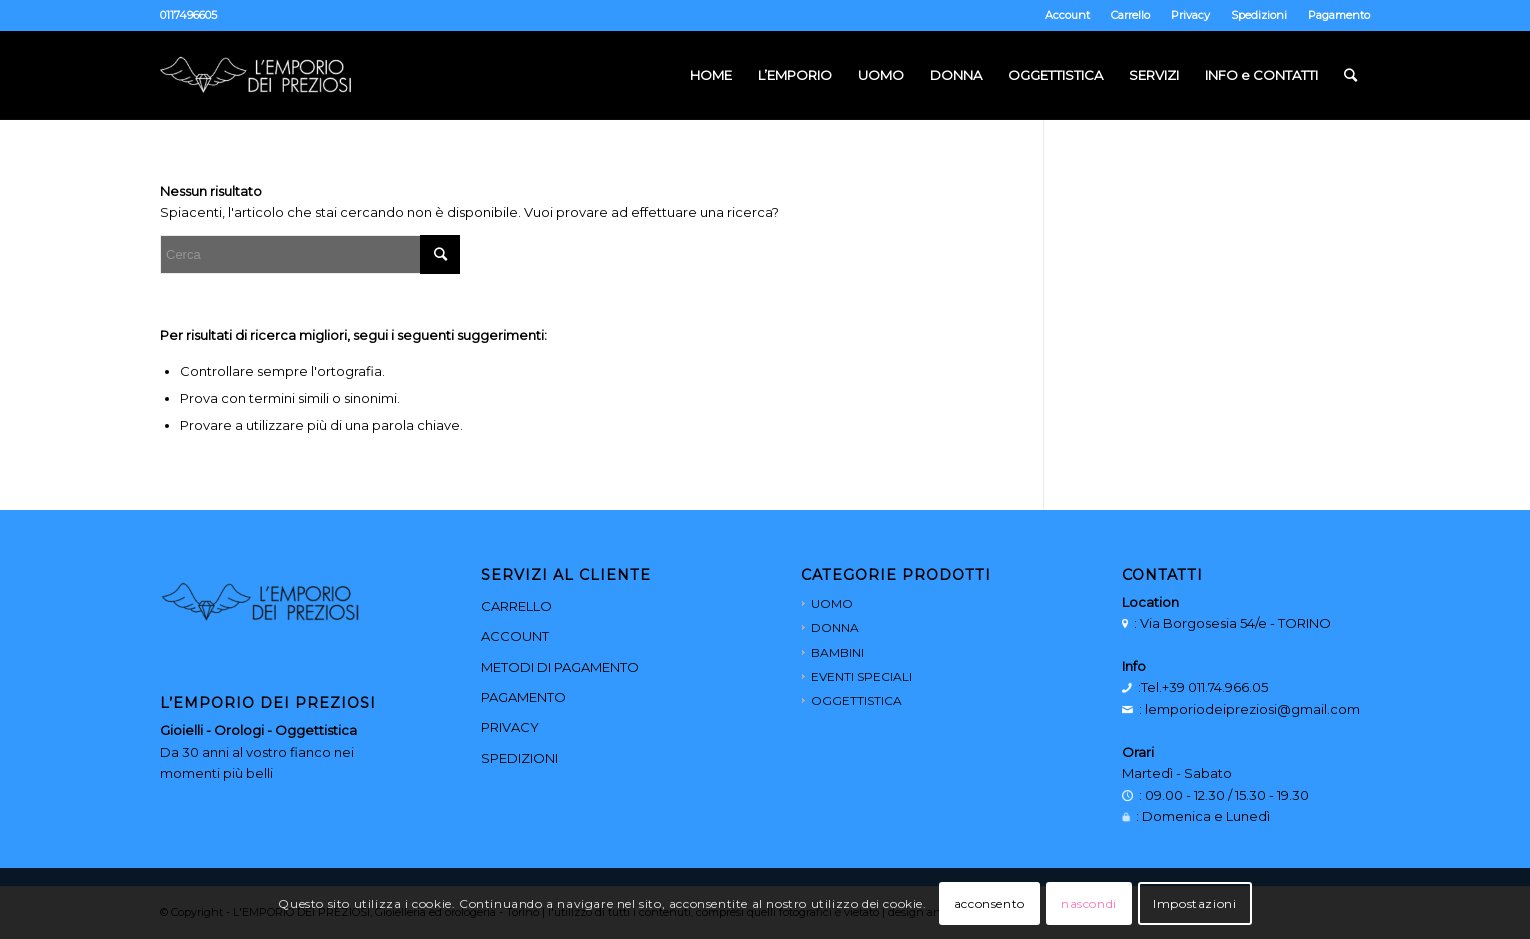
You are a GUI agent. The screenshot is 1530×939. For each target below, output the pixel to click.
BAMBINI (837, 652)
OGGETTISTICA (856, 700)
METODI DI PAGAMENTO (560, 667)
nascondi (1089, 903)
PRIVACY (510, 727)
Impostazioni (1194, 903)
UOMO (832, 603)
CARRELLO (516, 606)
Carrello (1130, 15)
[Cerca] (1350, 75)
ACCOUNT (515, 636)
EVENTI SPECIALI (861, 676)
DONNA (835, 627)
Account (1067, 15)
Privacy (1190, 15)
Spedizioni (1259, 15)
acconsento (989, 903)
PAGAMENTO (523, 697)
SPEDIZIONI (519, 758)
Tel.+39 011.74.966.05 (1204, 687)
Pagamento (1339, 15)
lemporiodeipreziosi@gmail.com (1252, 709)
